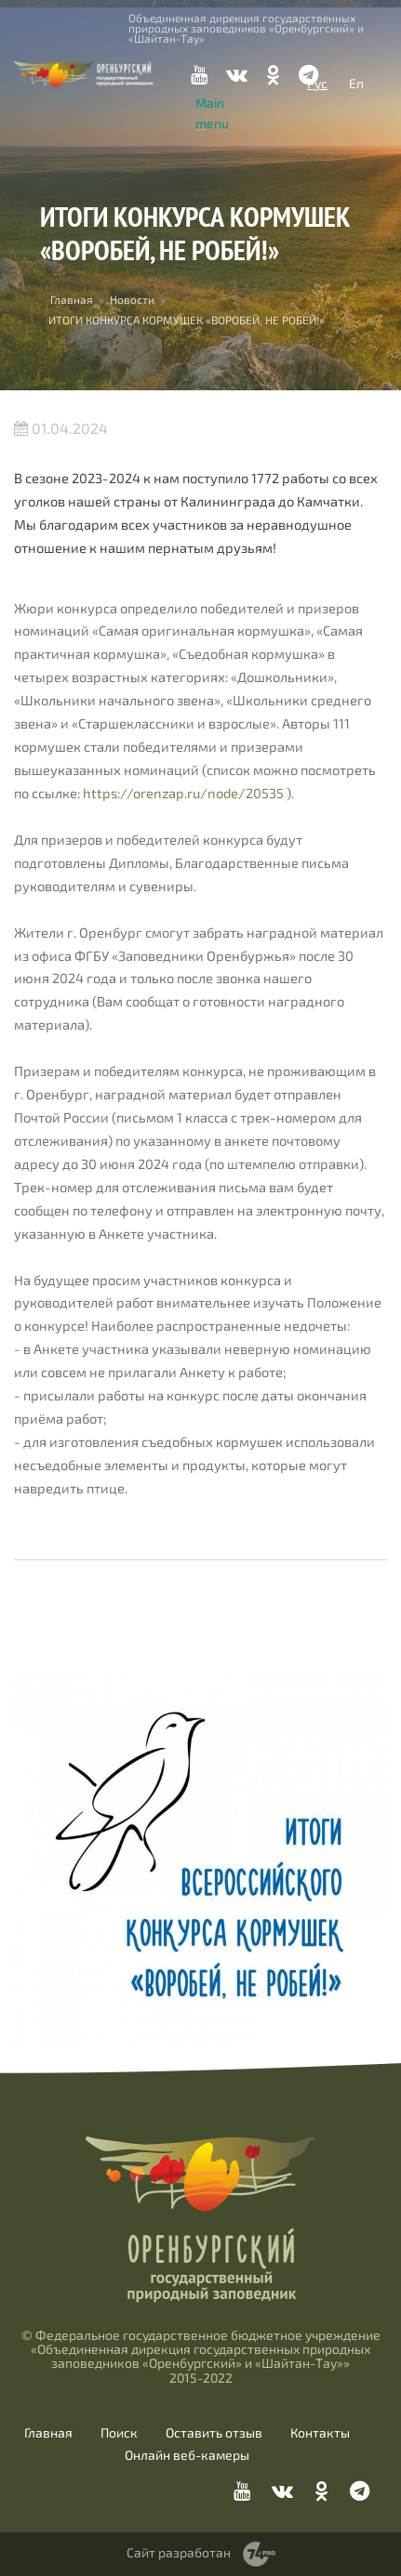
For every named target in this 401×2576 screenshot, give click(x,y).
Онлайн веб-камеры (187, 2455)
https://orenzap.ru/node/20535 (183, 792)
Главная (71, 299)
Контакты (320, 2432)
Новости (132, 299)
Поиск (119, 2432)
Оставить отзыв (214, 2432)
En (356, 83)
